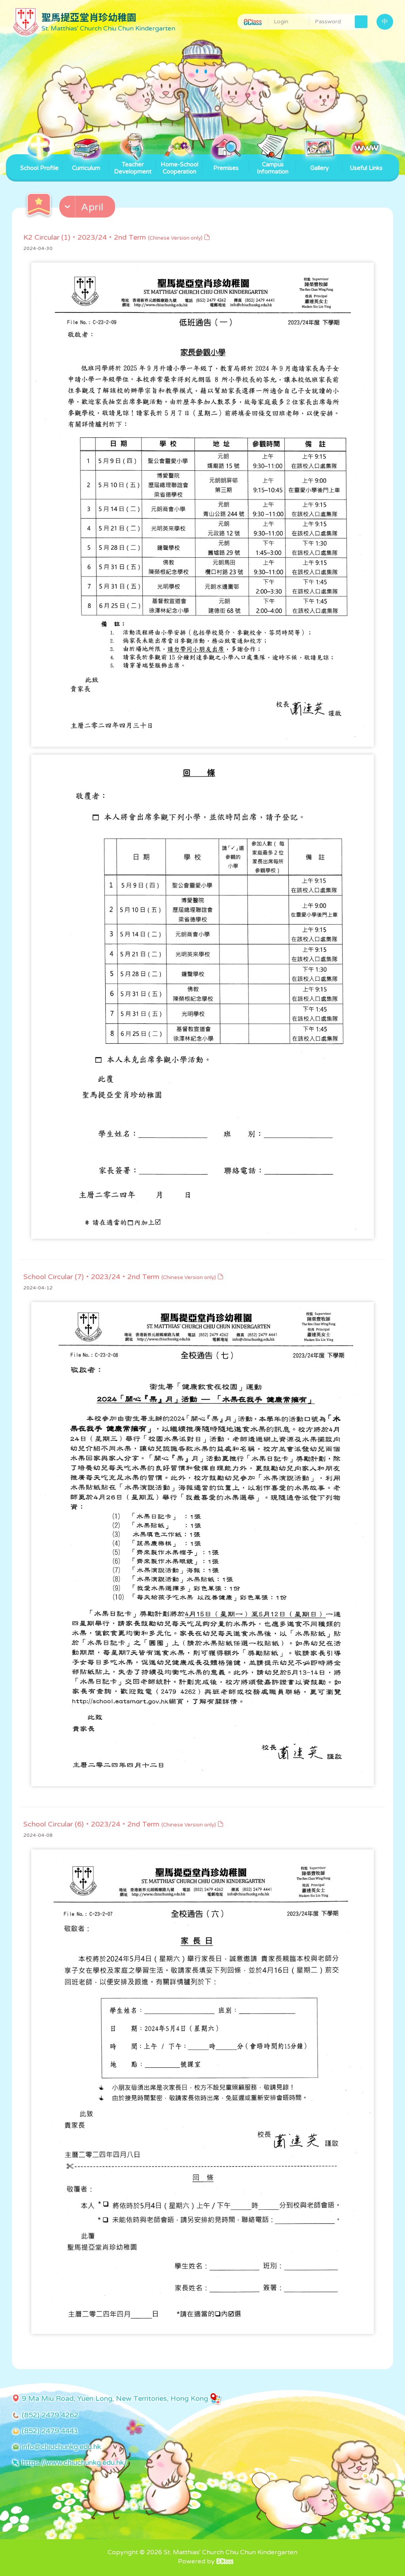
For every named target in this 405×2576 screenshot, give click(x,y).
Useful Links (366, 163)
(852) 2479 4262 (50, 2415)
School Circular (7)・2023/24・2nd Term (123, 1276)
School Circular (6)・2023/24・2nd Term (123, 1824)
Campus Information (272, 164)
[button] (88, 208)
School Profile (39, 163)
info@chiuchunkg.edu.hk (61, 2446)
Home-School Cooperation (179, 164)
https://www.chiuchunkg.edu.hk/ (74, 2462)
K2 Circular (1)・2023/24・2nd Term (116, 237)
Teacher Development (132, 164)
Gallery (319, 163)
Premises (226, 163)
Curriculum (86, 163)
